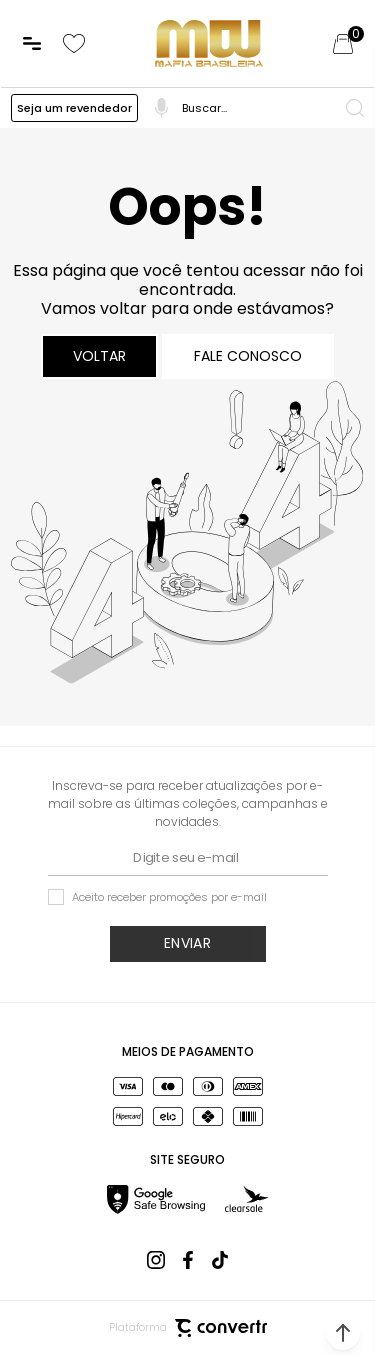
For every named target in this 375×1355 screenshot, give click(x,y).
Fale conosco (248, 356)
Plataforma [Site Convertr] (188, 1328)
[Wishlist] (74, 44)
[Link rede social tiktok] (220, 1260)
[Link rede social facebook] (188, 1260)
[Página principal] (209, 43)
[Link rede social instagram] (156, 1260)
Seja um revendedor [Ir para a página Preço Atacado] (74, 108)
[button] (343, 1333)
